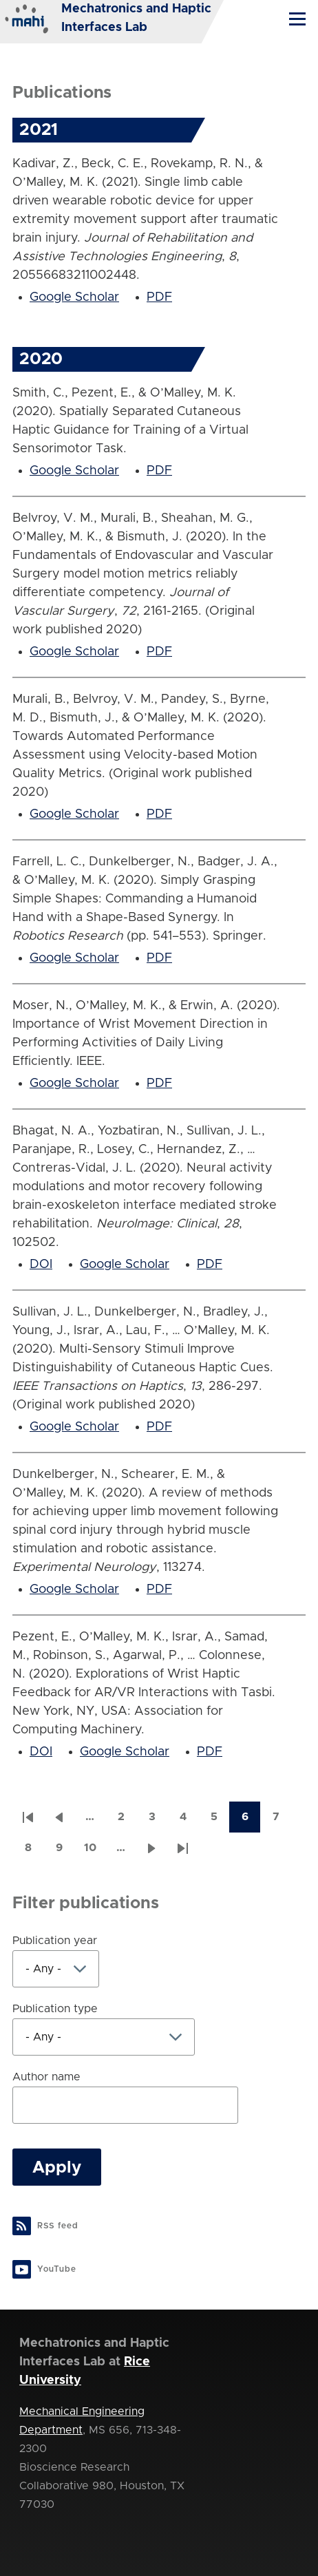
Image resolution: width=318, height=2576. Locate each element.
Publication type (55, 2008)
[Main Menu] (297, 18)
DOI (41, 1264)
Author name (46, 2076)
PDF (159, 297)
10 (95, 1852)
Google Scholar (74, 297)
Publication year (54, 1940)
